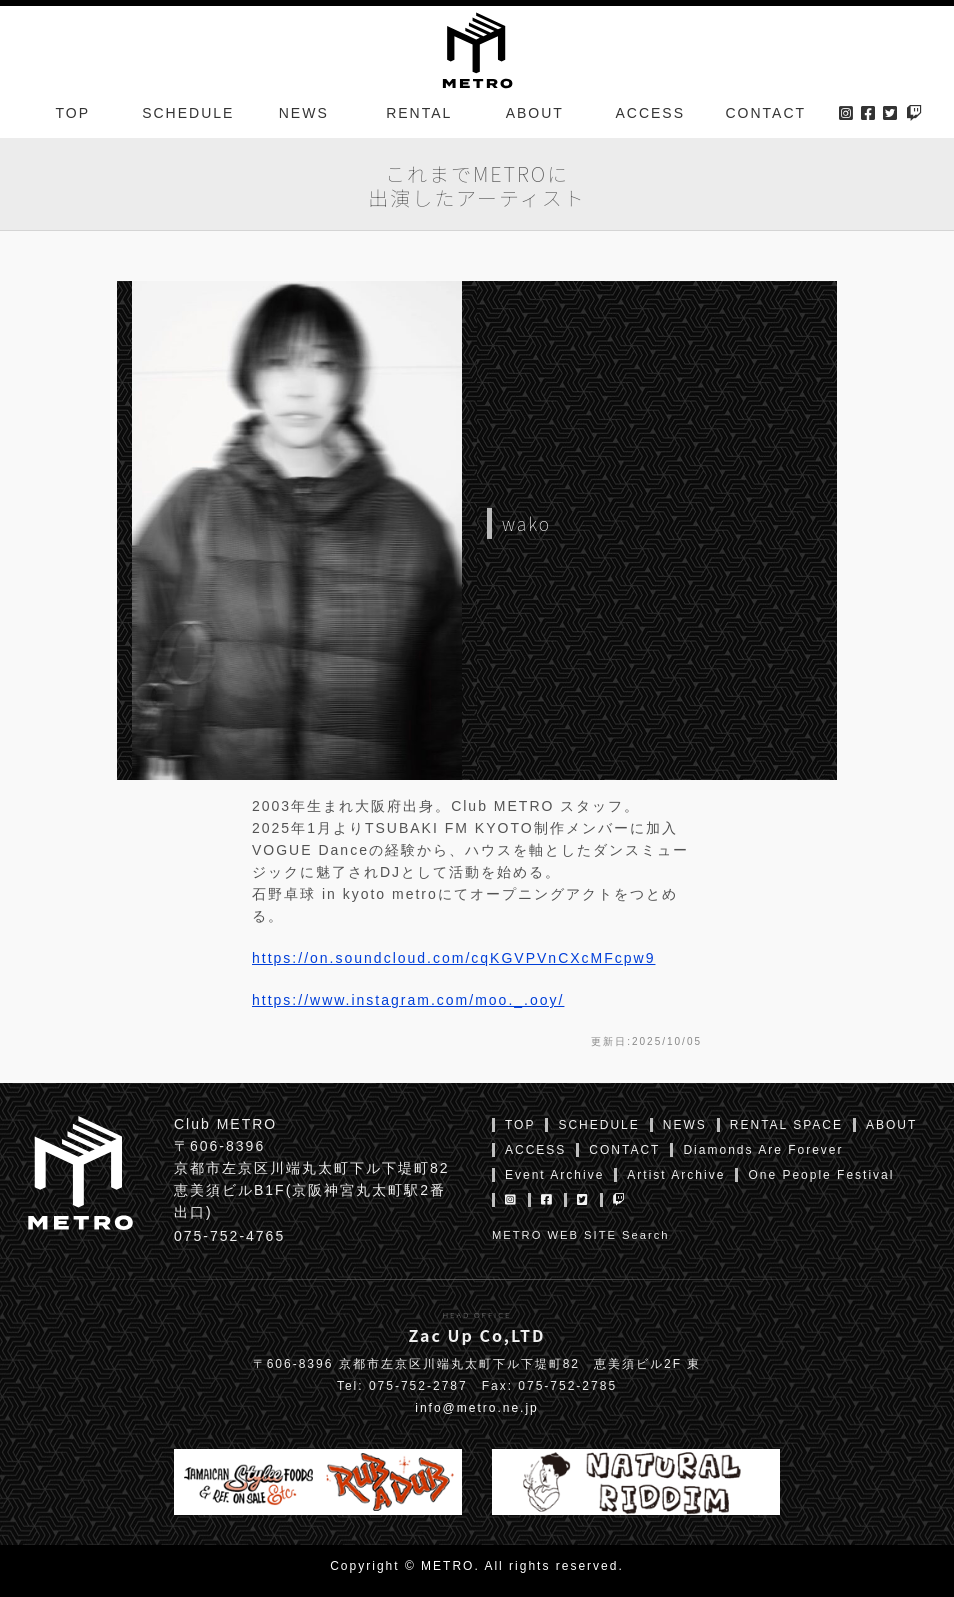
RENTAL (419, 114)
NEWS (304, 114)
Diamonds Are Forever (763, 1150)
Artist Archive (676, 1175)
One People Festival (821, 1175)
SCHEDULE (188, 114)
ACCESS (650, 114)
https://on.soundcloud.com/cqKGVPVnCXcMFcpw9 (453, 958)
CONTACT (765, 114)
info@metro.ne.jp (477, 1408)
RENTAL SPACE (786, 1125)
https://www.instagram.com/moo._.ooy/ (408, 1000)
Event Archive (554, 1175)
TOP (72, 114)
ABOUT (535, 114)
